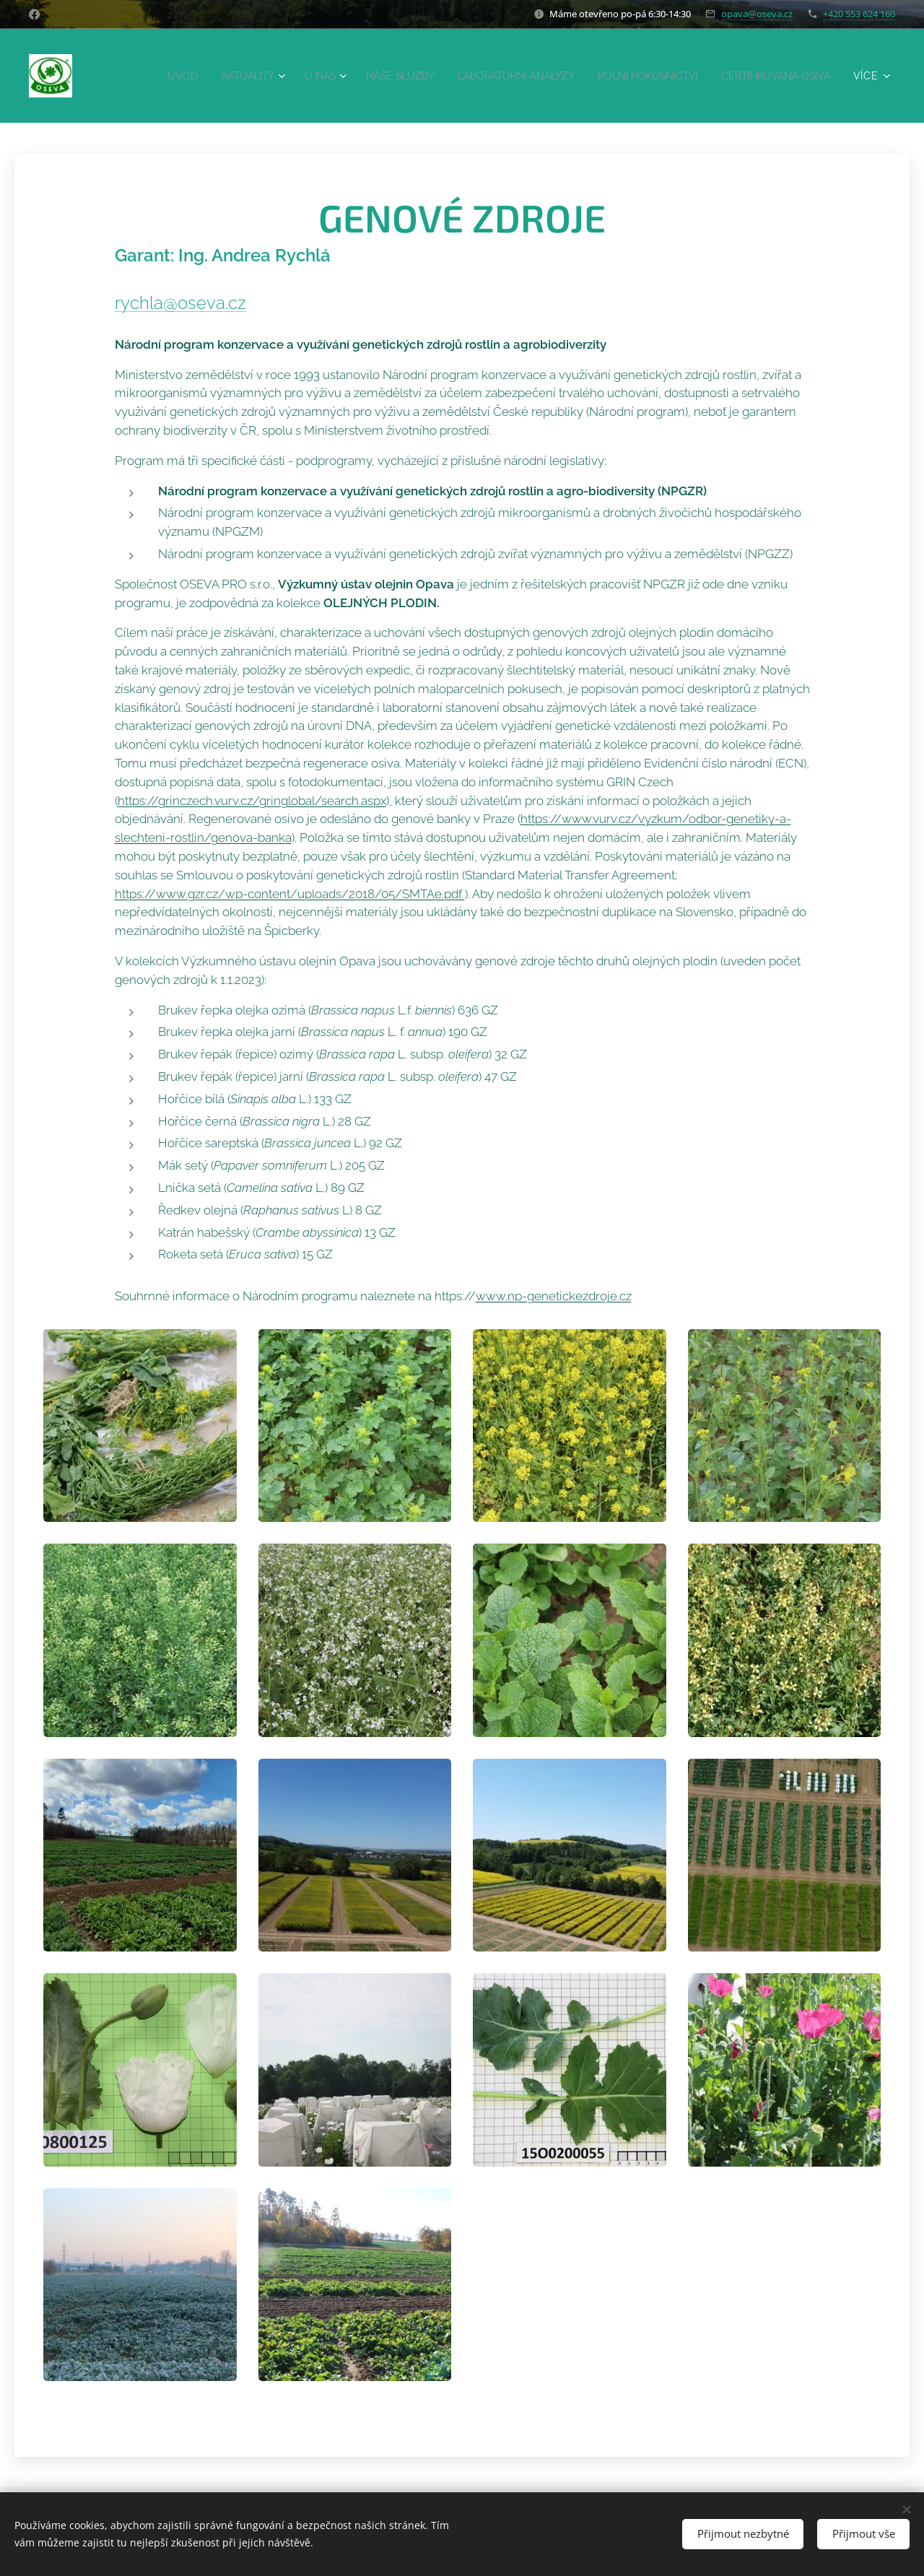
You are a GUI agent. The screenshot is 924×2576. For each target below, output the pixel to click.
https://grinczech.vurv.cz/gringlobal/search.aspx (252, 800)
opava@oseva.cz (757, 13)
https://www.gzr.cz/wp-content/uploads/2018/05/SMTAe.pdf (290, 893)
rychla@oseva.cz (180, 302)
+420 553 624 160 (859, 13)
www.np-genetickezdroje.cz (554, 1296)
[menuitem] (274, 76)
